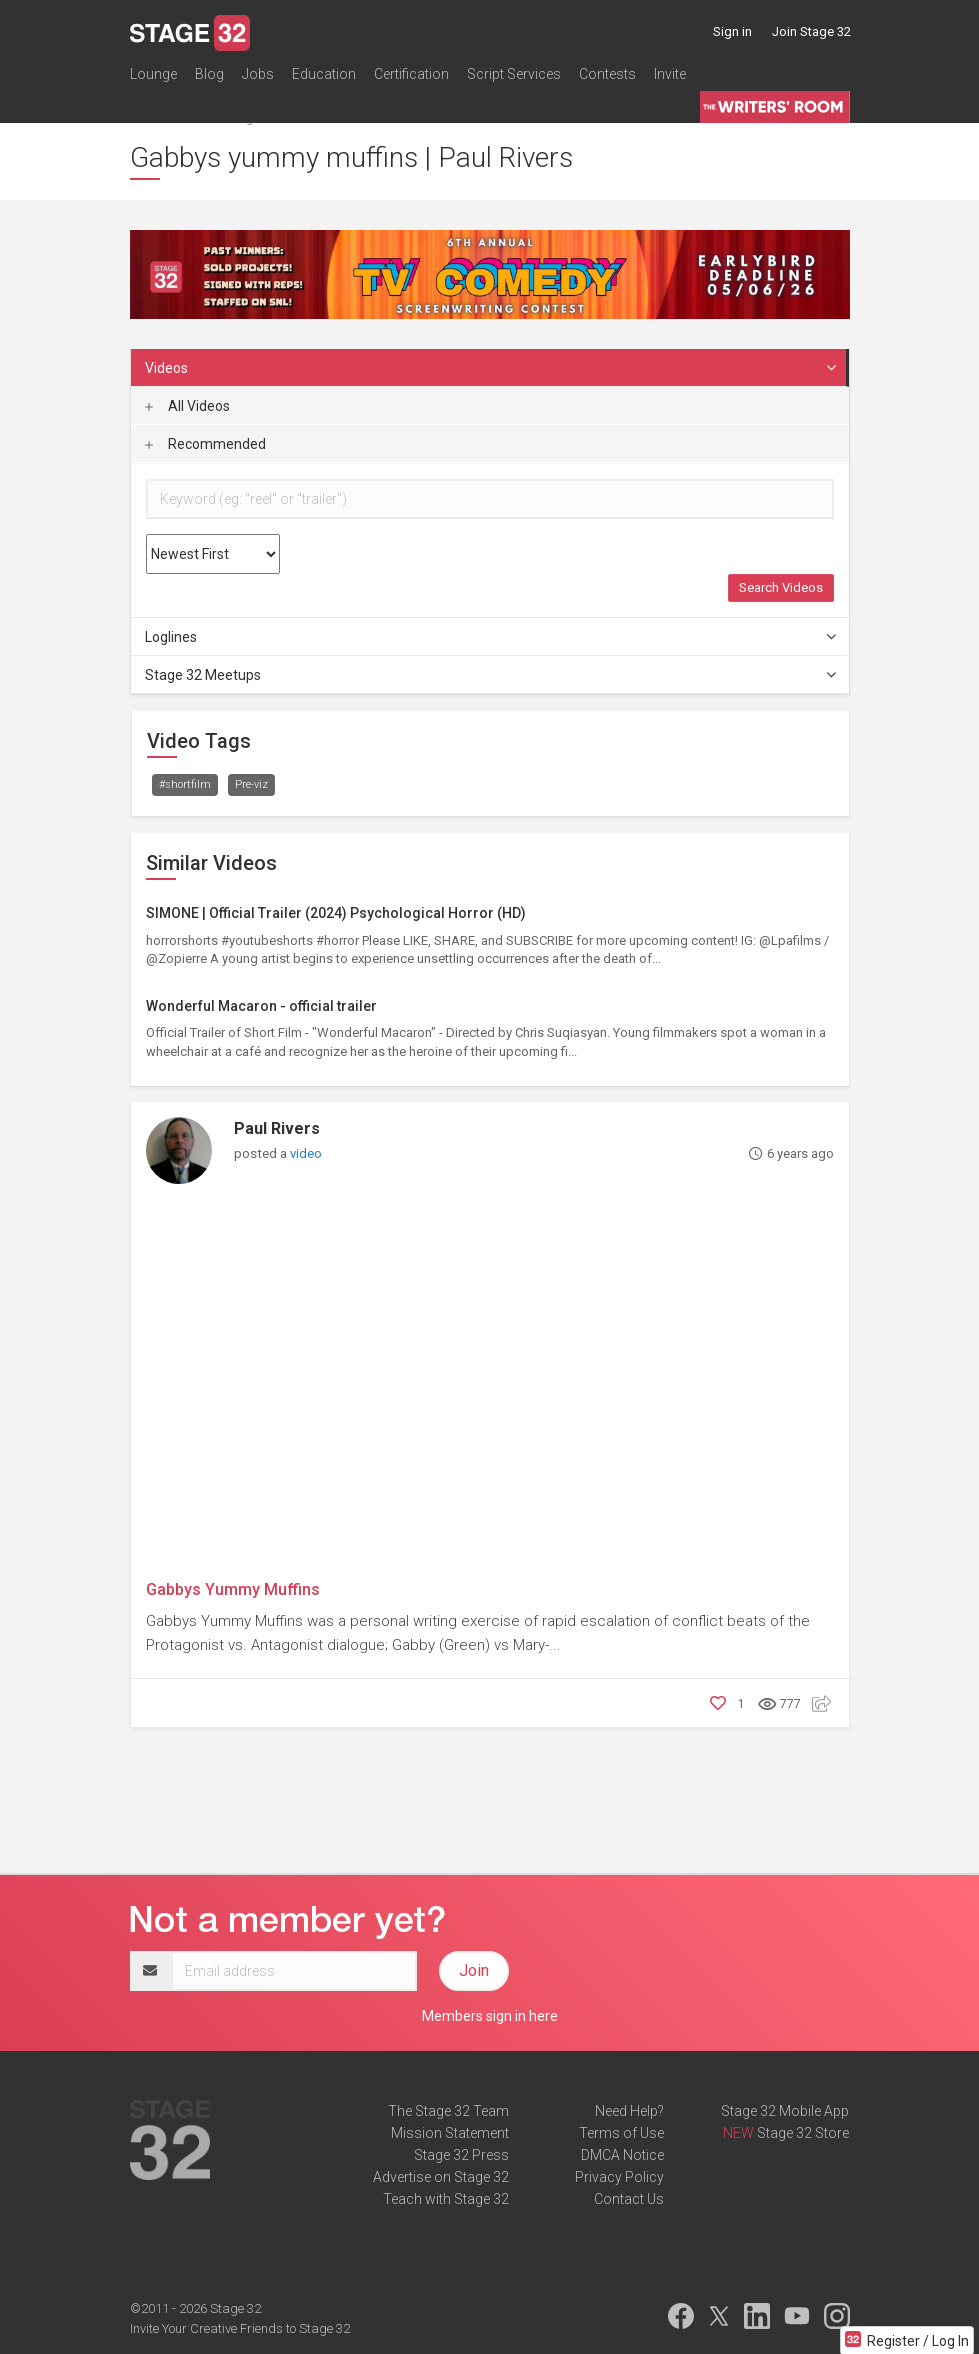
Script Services (514, 74)
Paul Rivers (277, 1128)
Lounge (153, 74)
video (306, 1153)
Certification (411, 74)
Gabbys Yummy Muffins (233, 1589)
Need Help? (629, 2111)
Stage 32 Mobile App (785, 2111)
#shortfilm (185, 784)
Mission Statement (450, 2133)
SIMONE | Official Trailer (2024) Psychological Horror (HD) (336, 913)
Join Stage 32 (811, 31)
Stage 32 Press (461, 2155)
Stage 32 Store (803, 2133)
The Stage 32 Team (448, 2111)
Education (324, 74)
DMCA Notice (622, 2155)
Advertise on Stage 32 (441, 2177)
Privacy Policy (619, 2177)
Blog (209, 74)
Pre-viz (251, 784)
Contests (607, 74)
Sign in (732, 31)
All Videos (187, 406)
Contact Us (629, 2199)
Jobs (258, 74)
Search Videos (781, 587)
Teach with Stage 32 (446, 2199)
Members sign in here (490, 2016)
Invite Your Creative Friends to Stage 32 (240, 2328)
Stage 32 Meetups (491, 675)
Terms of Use (621, 2133)
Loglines (491, 637)
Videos (491, 368)
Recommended (205, 444)
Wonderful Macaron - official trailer (261, 1006)
